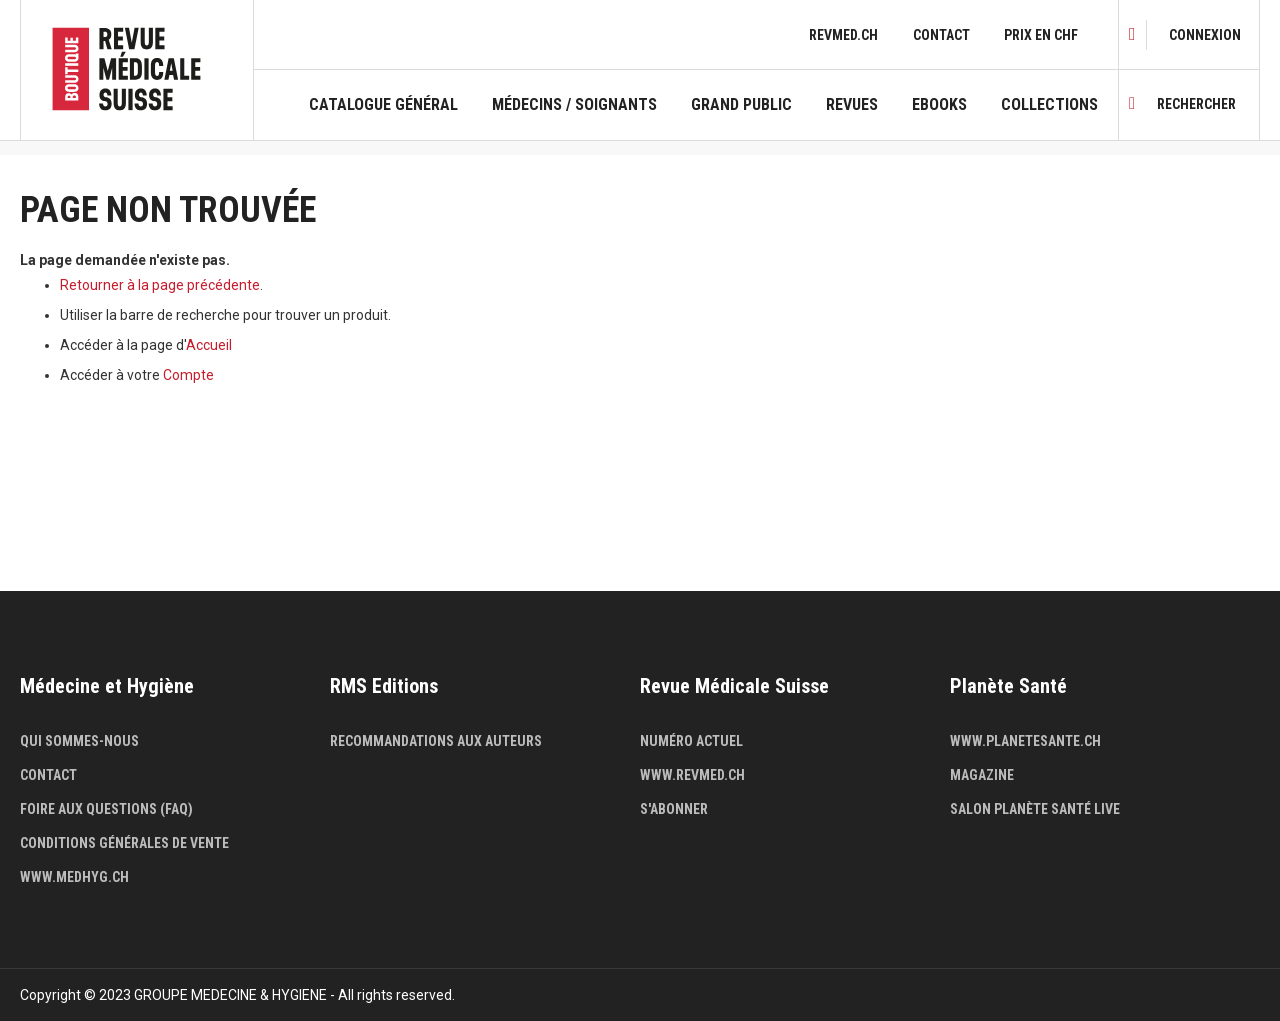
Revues (852, 105)
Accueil (209, 345)
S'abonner (674, 809)
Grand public (741, 105)
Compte (188, 375)
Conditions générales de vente (124, 843)
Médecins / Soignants (574, 105)
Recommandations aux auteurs (436, 741)
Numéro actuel (691, 741)
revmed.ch (843, 35)
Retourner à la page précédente (160, 285)
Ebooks (939, 105)
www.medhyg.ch (74, 877)
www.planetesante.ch (1025, 741)
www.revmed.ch (692, 775)
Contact (941, 35)
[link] (1205, 35)
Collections (1049, 105)
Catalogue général (383, 105)
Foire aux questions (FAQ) (106, 809)
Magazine (982, 775)
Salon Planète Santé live (1035, 809)
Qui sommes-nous (79, 741)
